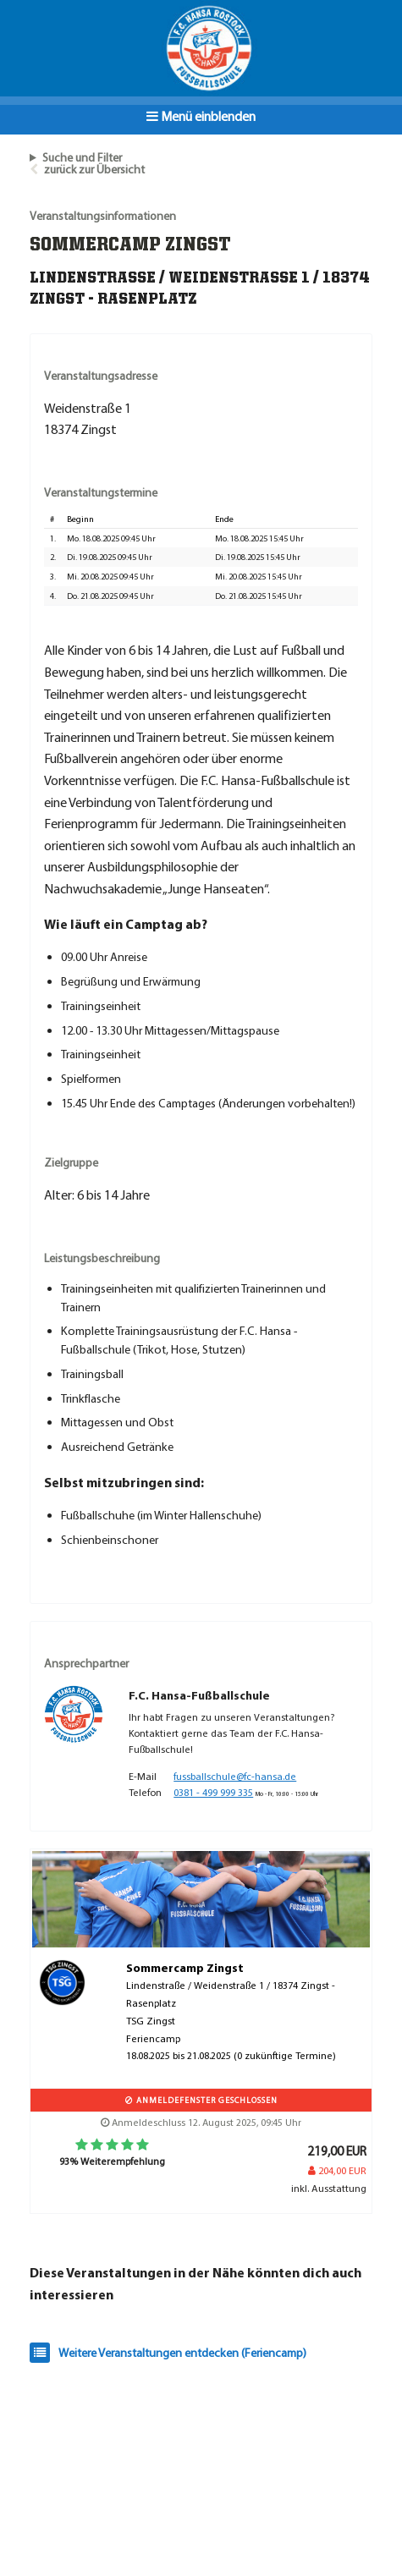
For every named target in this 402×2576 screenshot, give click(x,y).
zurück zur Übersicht (94, 169)
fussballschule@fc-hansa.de (234, 1776)
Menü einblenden (201, 115)
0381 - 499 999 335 (213, 1792)
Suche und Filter (82, 157)
